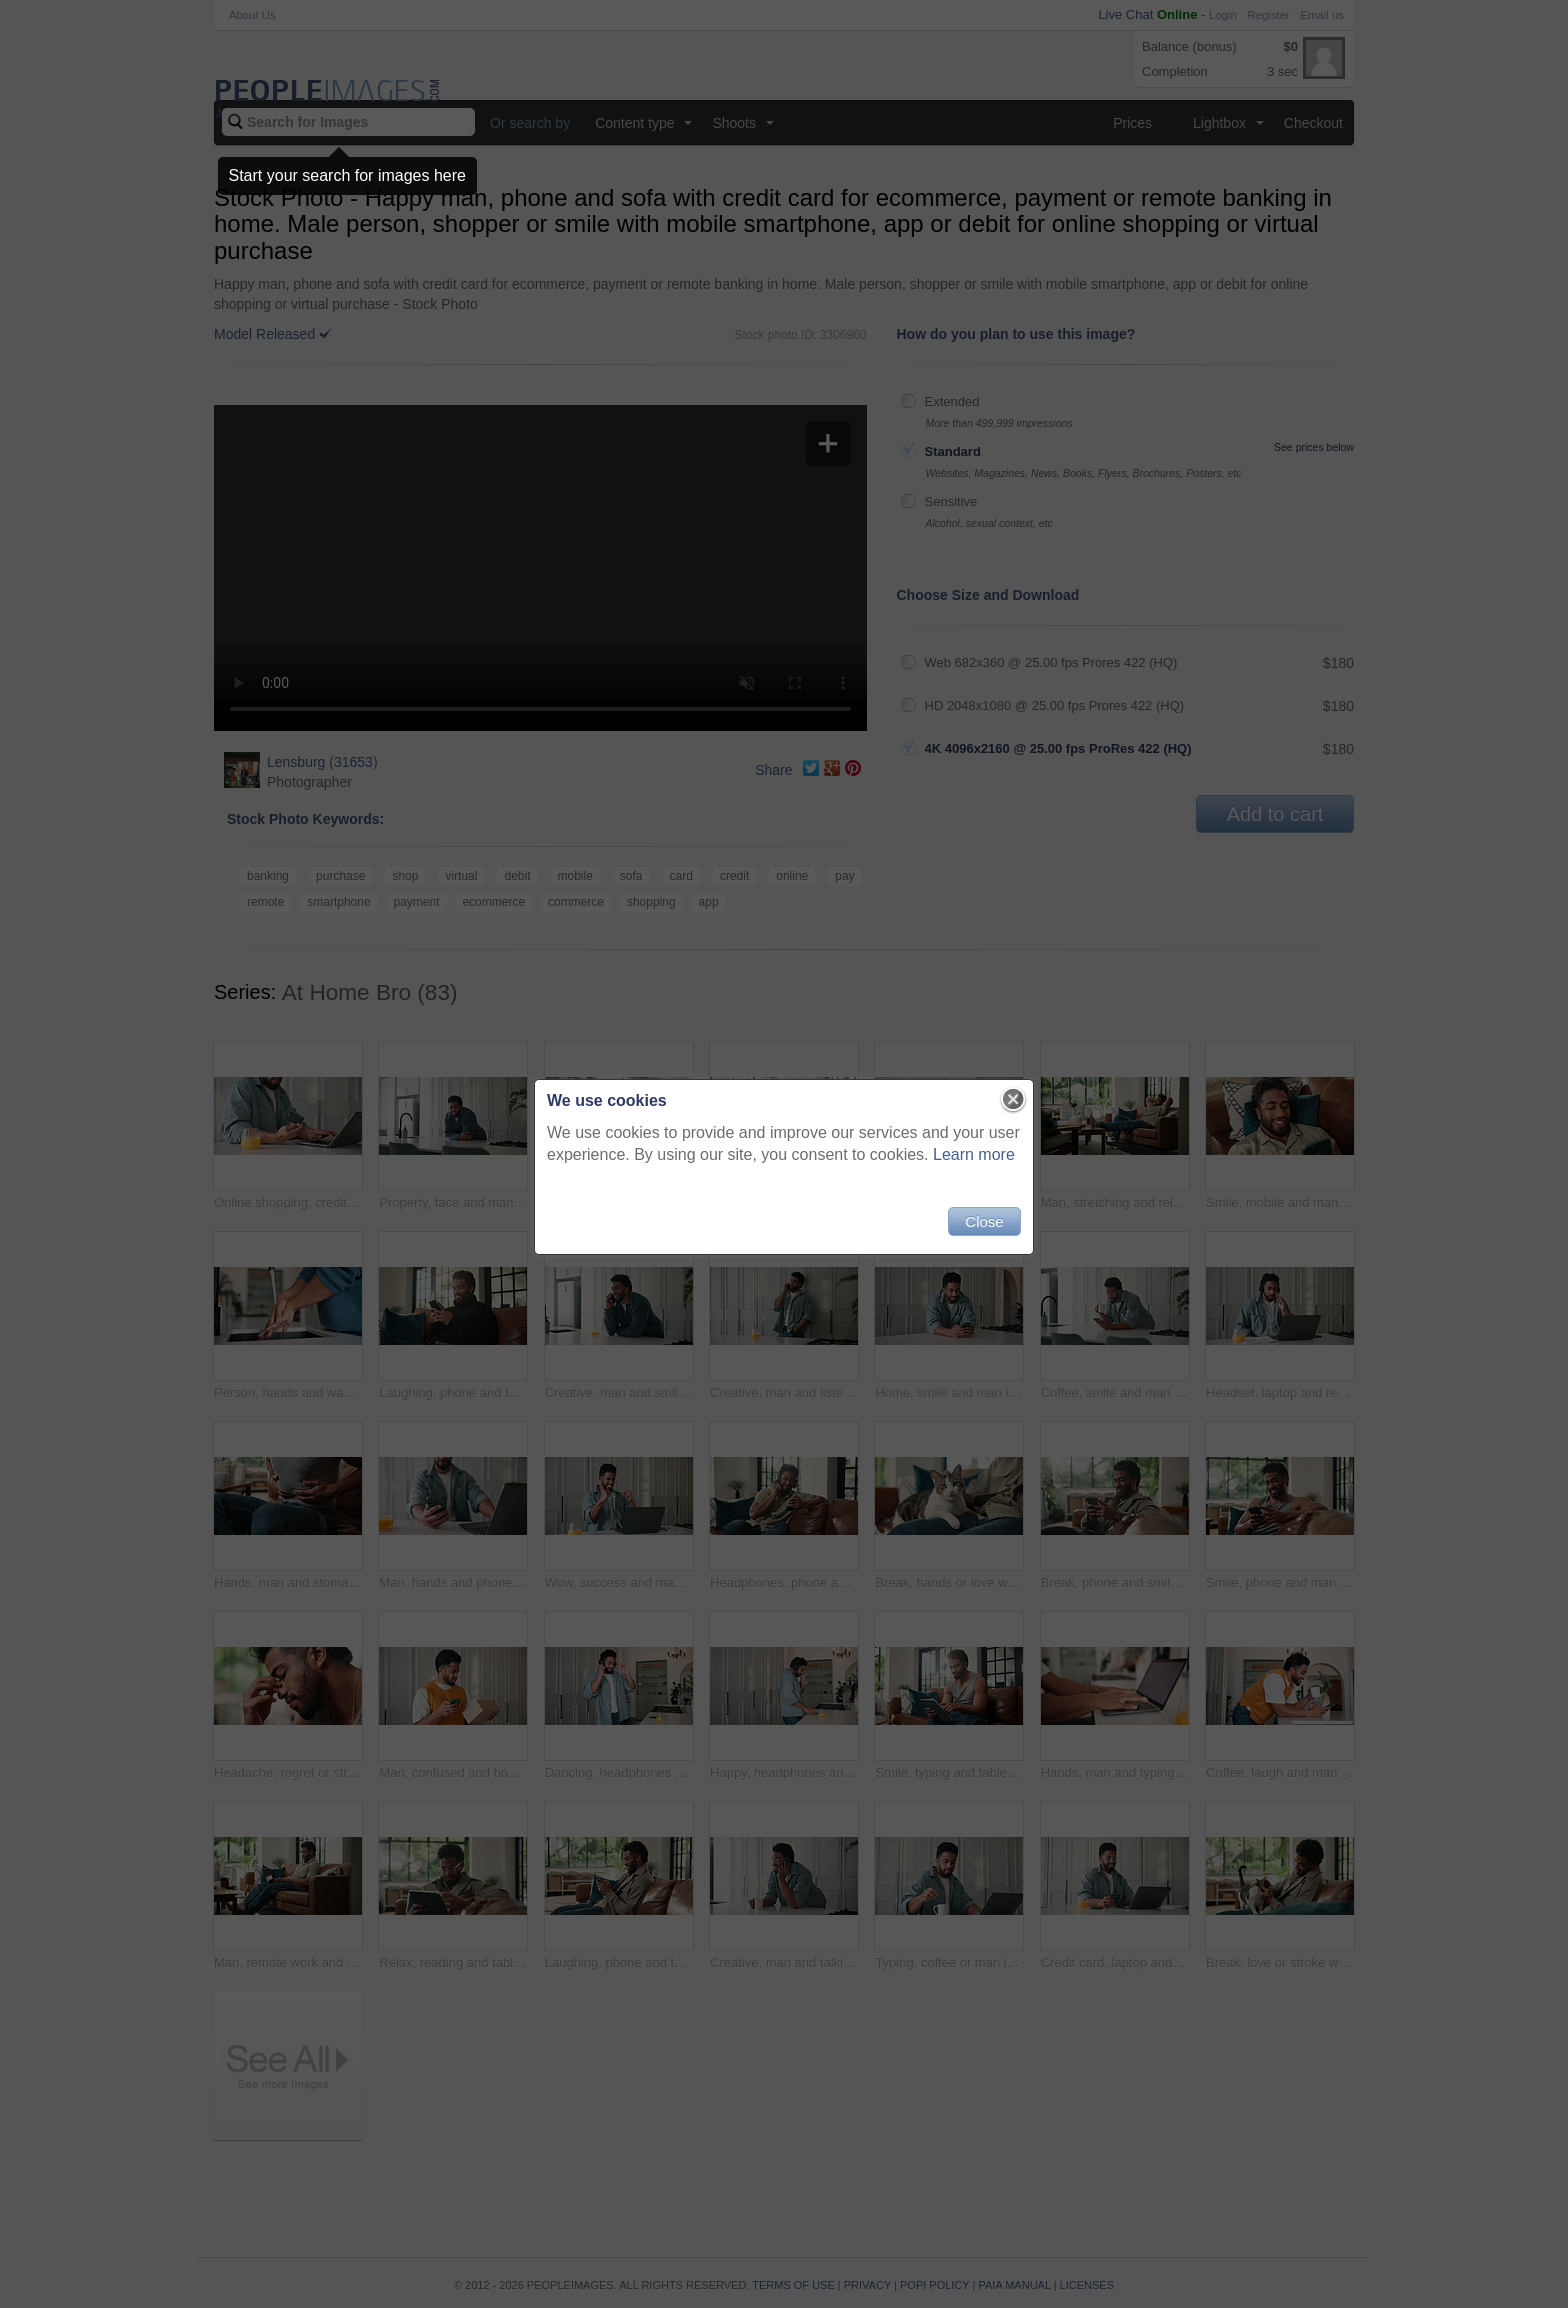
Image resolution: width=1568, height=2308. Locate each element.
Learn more (974, 1154)
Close (984, 1221)
